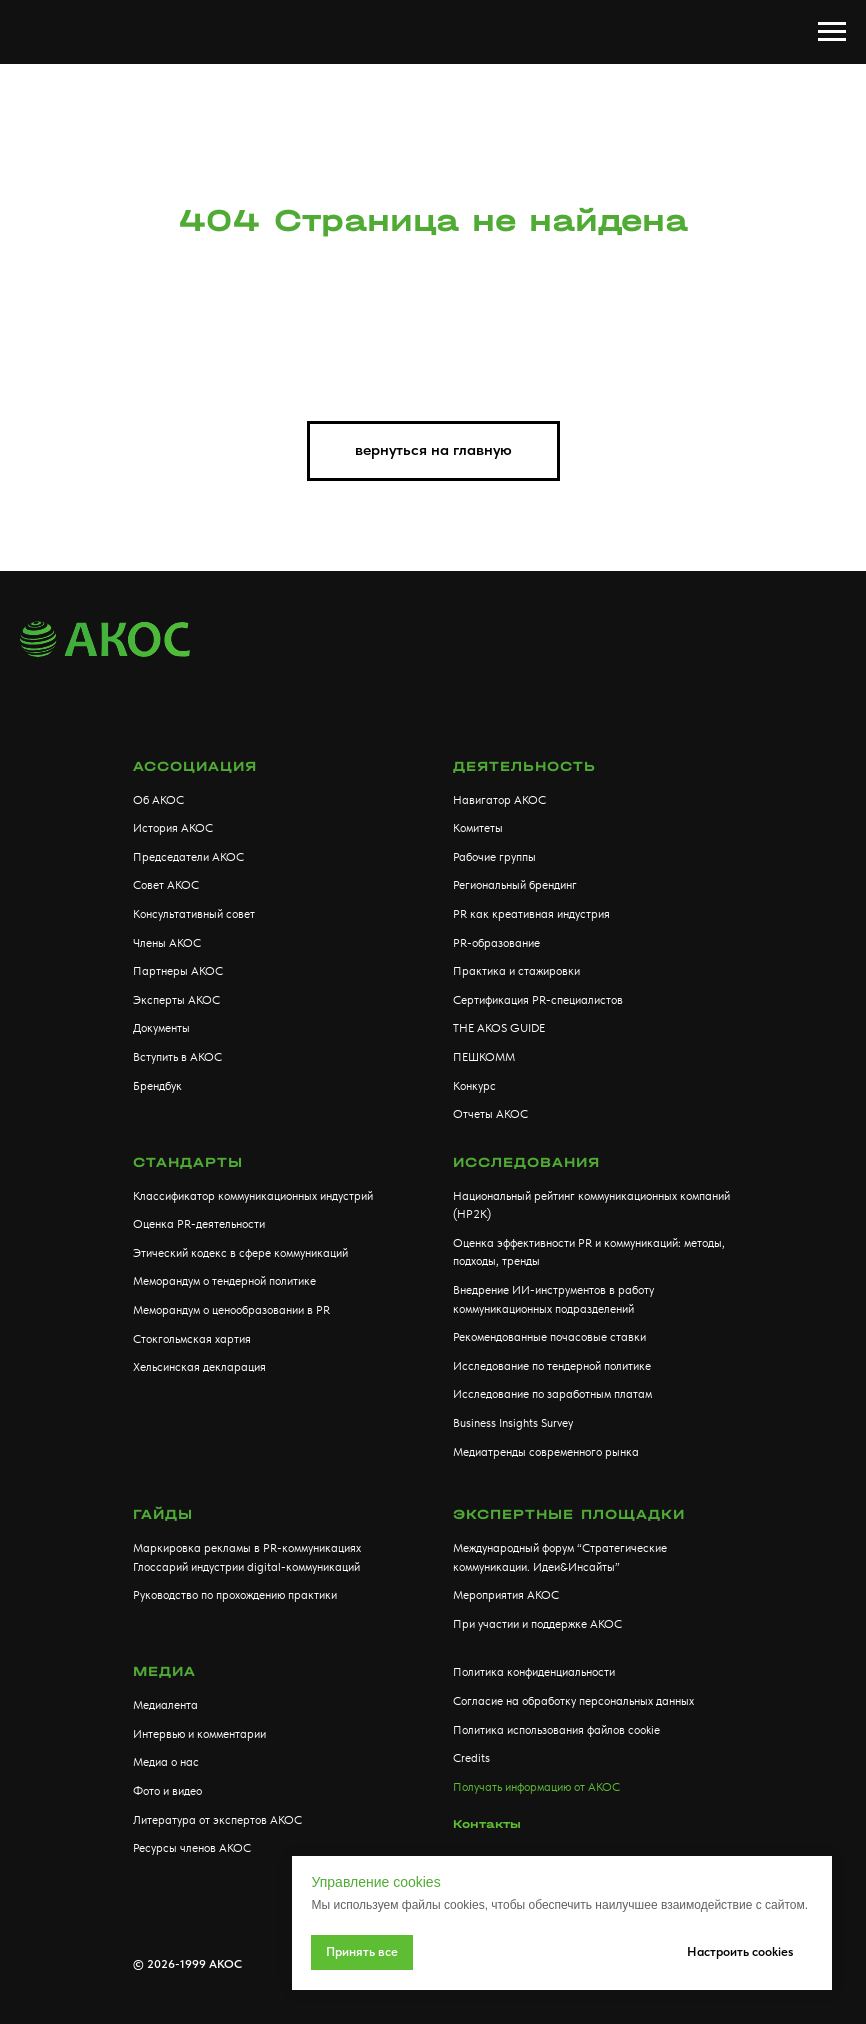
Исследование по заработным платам (552, 1394)
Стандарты (188, 1162)
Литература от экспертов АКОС (217, 1820)
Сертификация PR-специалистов (538, 1000)
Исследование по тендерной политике (552, 1366)
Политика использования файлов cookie (556, 1730)
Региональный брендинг (515, 885)
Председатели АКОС (188, 857)
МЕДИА (164, 1671)
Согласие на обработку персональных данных (573, 1701)
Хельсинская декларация (199, 1367)
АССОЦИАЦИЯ (195, 766)
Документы (161, 1028)
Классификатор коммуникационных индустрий (253, 1196)
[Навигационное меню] (832, 32)
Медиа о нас (166, 1762)
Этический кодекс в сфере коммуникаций (240, 1253)
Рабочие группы (494, 857)
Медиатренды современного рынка (546, 1452)
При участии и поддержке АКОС (537, 1624)
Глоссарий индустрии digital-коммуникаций (246, 1567)
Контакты (487, 1824)
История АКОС (173, 828)
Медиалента (165, 1705)
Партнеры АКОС (178, 971)
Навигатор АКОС (499, 800)
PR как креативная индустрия (531, 914)
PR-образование (496, 943)
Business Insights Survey (513, 1423)
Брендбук (157, 1086)
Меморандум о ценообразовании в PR (231, 1310)
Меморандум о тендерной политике (224, 1281)
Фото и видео (167, 1791)
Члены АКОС (167, 943)
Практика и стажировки (516, 971)
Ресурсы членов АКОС (192, 1848)
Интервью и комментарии (199, 1734)
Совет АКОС (166, 885)
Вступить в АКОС (177, 1057)
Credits (471, 1758)
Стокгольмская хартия (192, 1339)
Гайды (163, 1514)
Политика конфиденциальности (534, 1672)
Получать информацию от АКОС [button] (536, 1787)
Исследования (526, 1162)
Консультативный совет (194, 914)
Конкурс (474, 1086)
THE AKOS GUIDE (499, 1028)
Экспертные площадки (569, 1514)
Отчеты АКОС (490, 1114)
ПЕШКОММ (484, 1057)
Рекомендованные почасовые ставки (549, 1337)
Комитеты (478, 828)
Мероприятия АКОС (506, 1595)
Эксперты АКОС (176, 1000)
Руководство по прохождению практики (235, 1595)
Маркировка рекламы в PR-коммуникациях (247, 1548)
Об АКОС (158, 800)
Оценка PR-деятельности (199, 1224)
